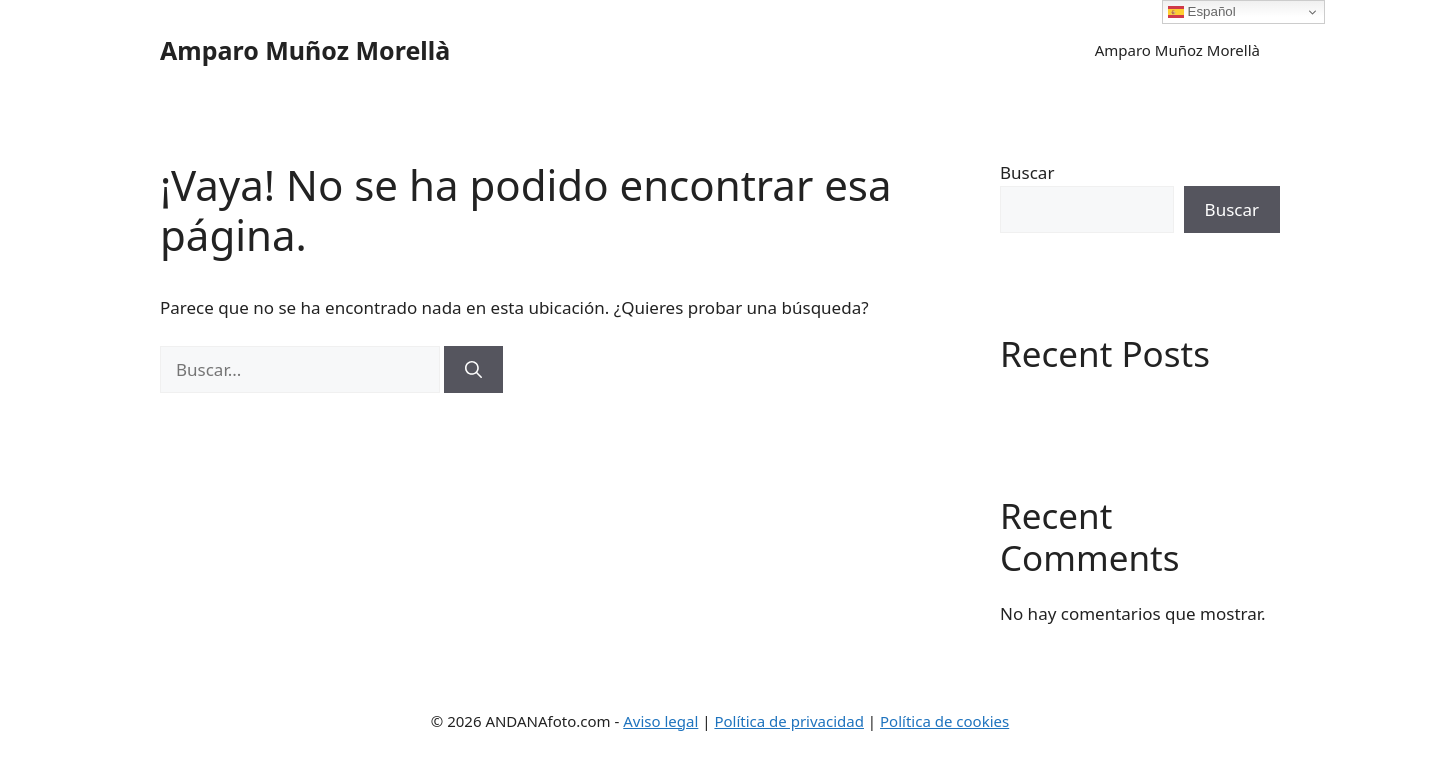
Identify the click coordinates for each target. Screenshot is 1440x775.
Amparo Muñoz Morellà (305, 50)
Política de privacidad (789, 721)
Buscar (1027, 172)
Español (1202, 12)
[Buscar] (473, 370)
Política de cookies (944, 721)
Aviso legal (660, 721)
